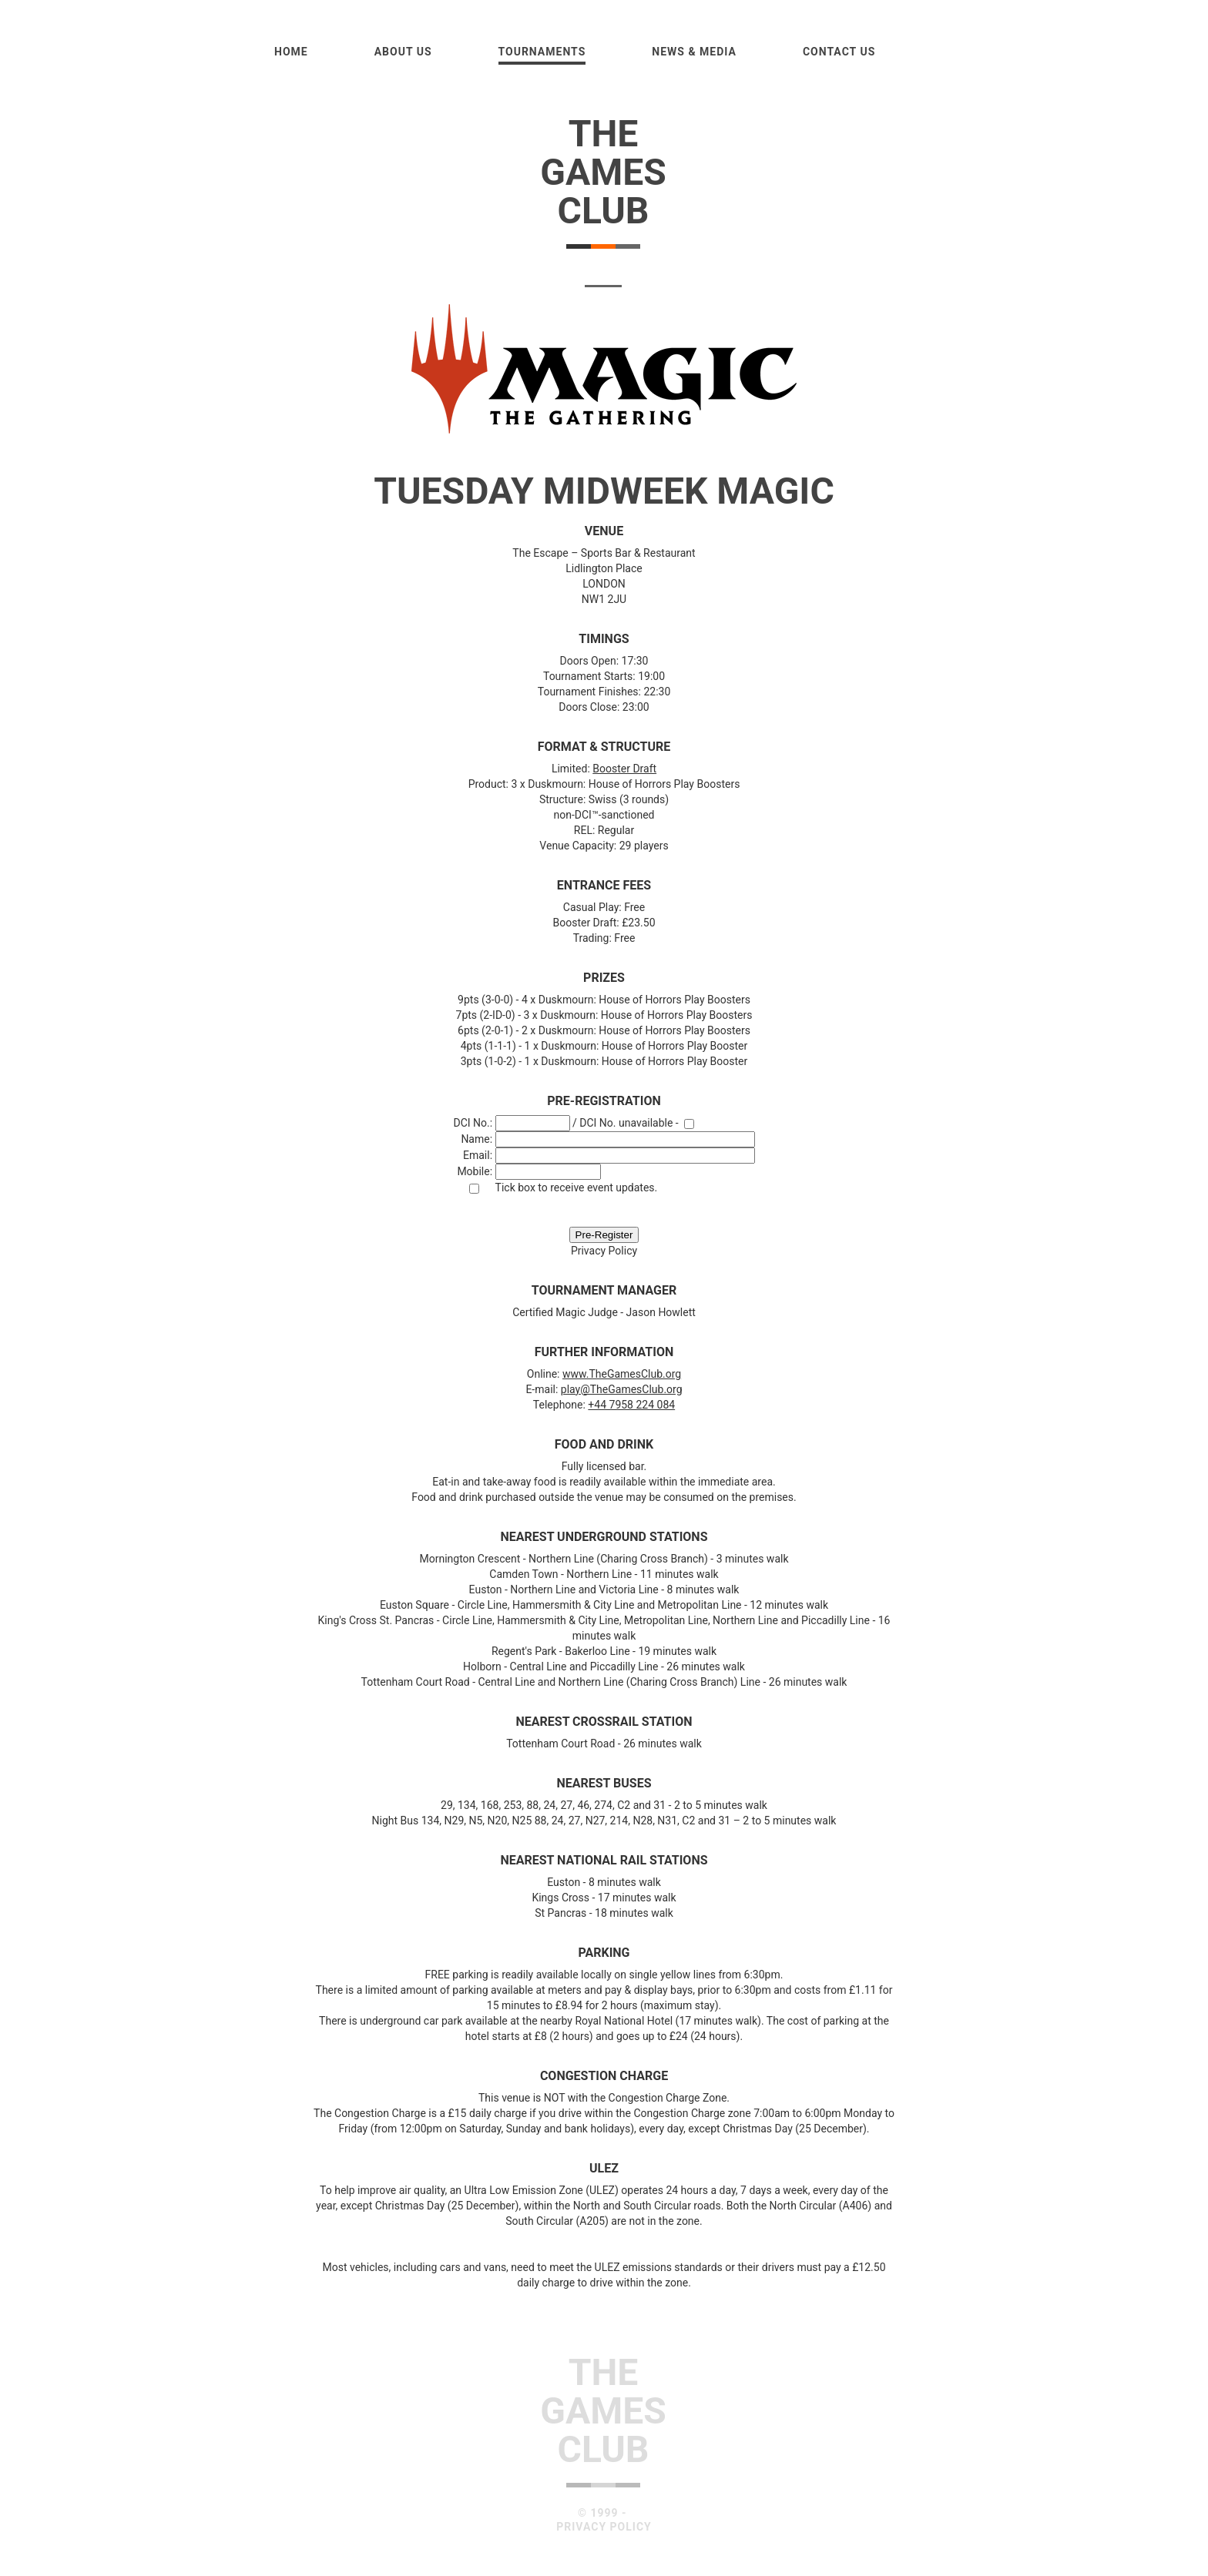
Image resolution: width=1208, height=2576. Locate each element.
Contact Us (839, 51)
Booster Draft (624, 768)
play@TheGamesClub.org (622, 1389)
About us (403, 51)
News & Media (694, 51)
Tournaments (542, 51)
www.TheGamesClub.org (621, 1374)
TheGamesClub (603, 172)
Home (291, 51)
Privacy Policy (604, 1250)
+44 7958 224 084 (631, 1405)
